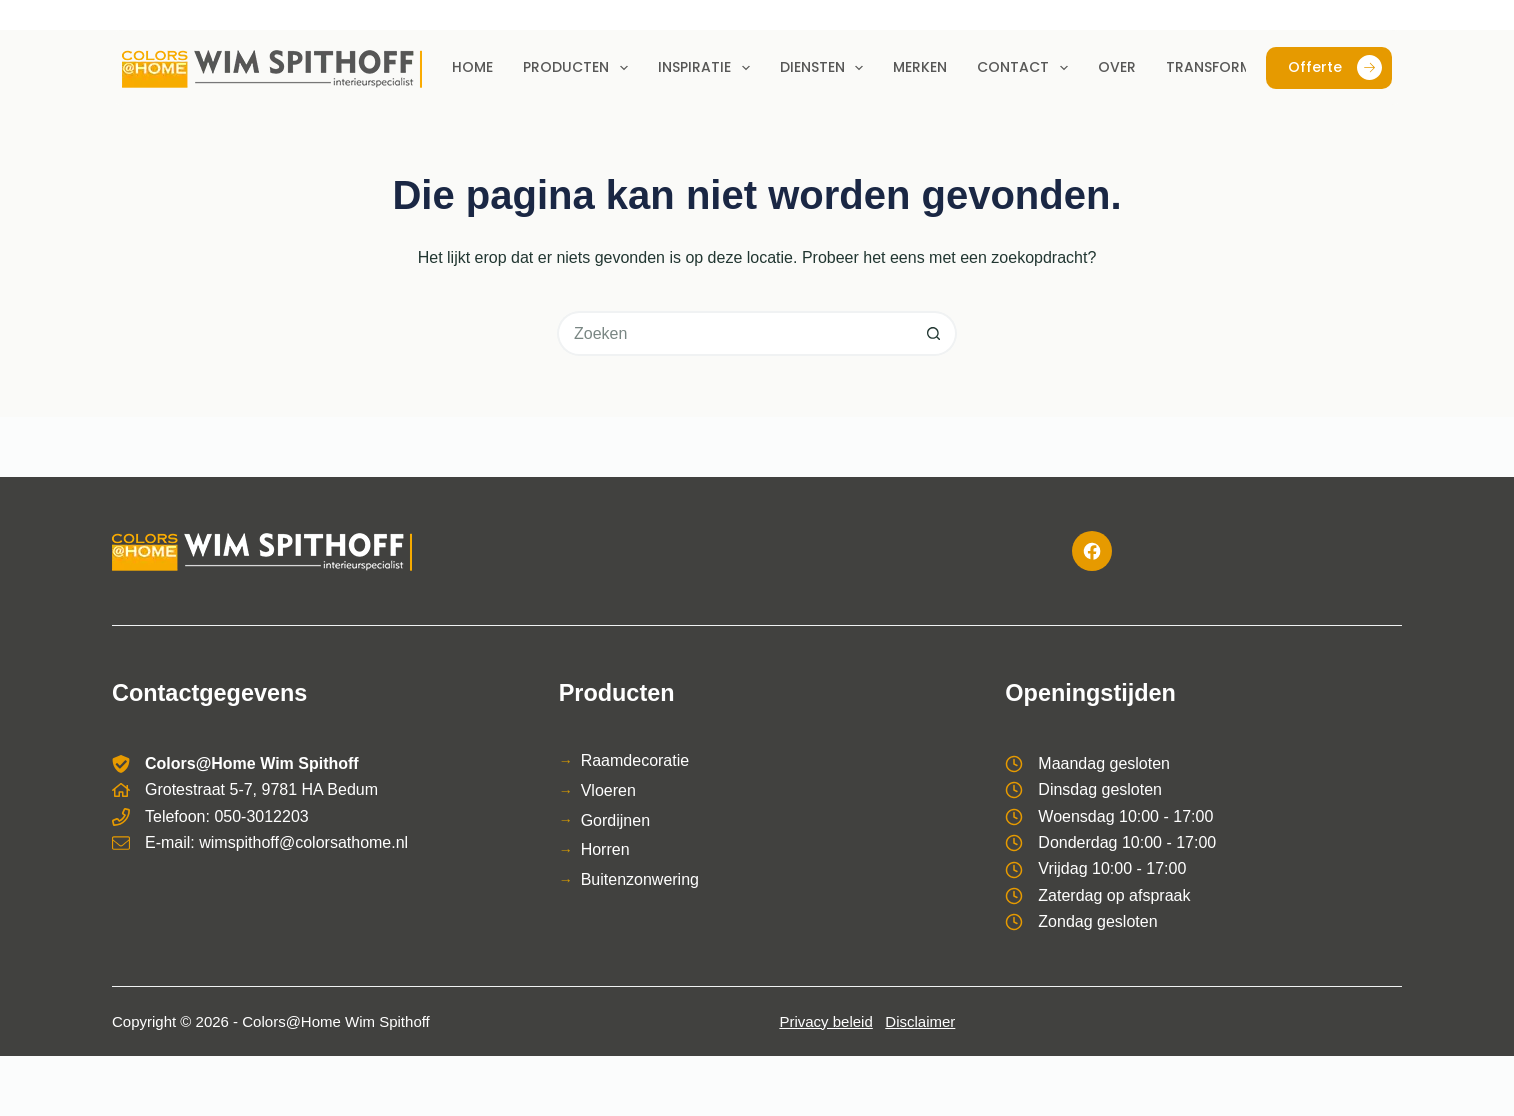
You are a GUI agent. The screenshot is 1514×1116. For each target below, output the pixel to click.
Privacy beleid (825, 1021)
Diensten (826, 68)
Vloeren (608, 790)
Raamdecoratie (635, 760)
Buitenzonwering (640, 879)
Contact (1026, 68)
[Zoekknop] (934, 333)
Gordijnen (615, 820)
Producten (579, 68)
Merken (920, 67)
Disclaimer (920, 1021)
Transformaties (1228, 67)
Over (1117, 67)
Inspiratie (708, 68)
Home (472, 67)
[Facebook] (1092, 551)
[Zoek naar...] (734, 333)
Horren (605, 849)
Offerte (1335, 67)
